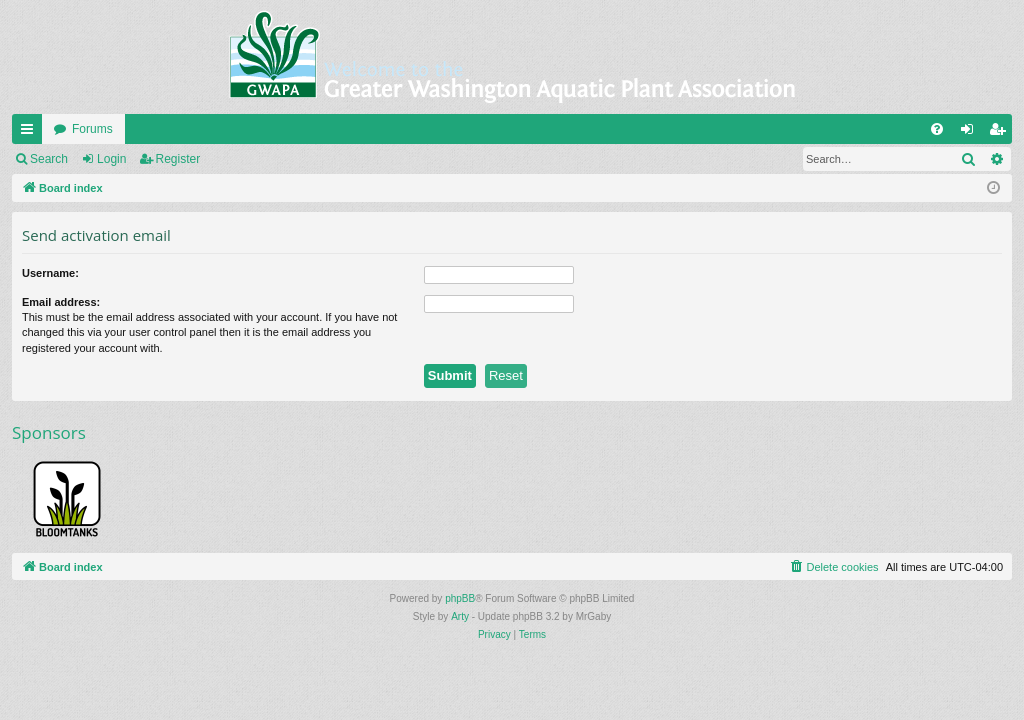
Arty (460, 616)
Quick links (31, 133)
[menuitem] (937, 129)
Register (178, 159)
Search (49, 159)
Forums (92, 129)
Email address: (61, 302)
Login (111, 159)
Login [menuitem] (971, 133)
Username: (50, 273)
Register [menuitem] (1001, 133)
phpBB (460, 598)
